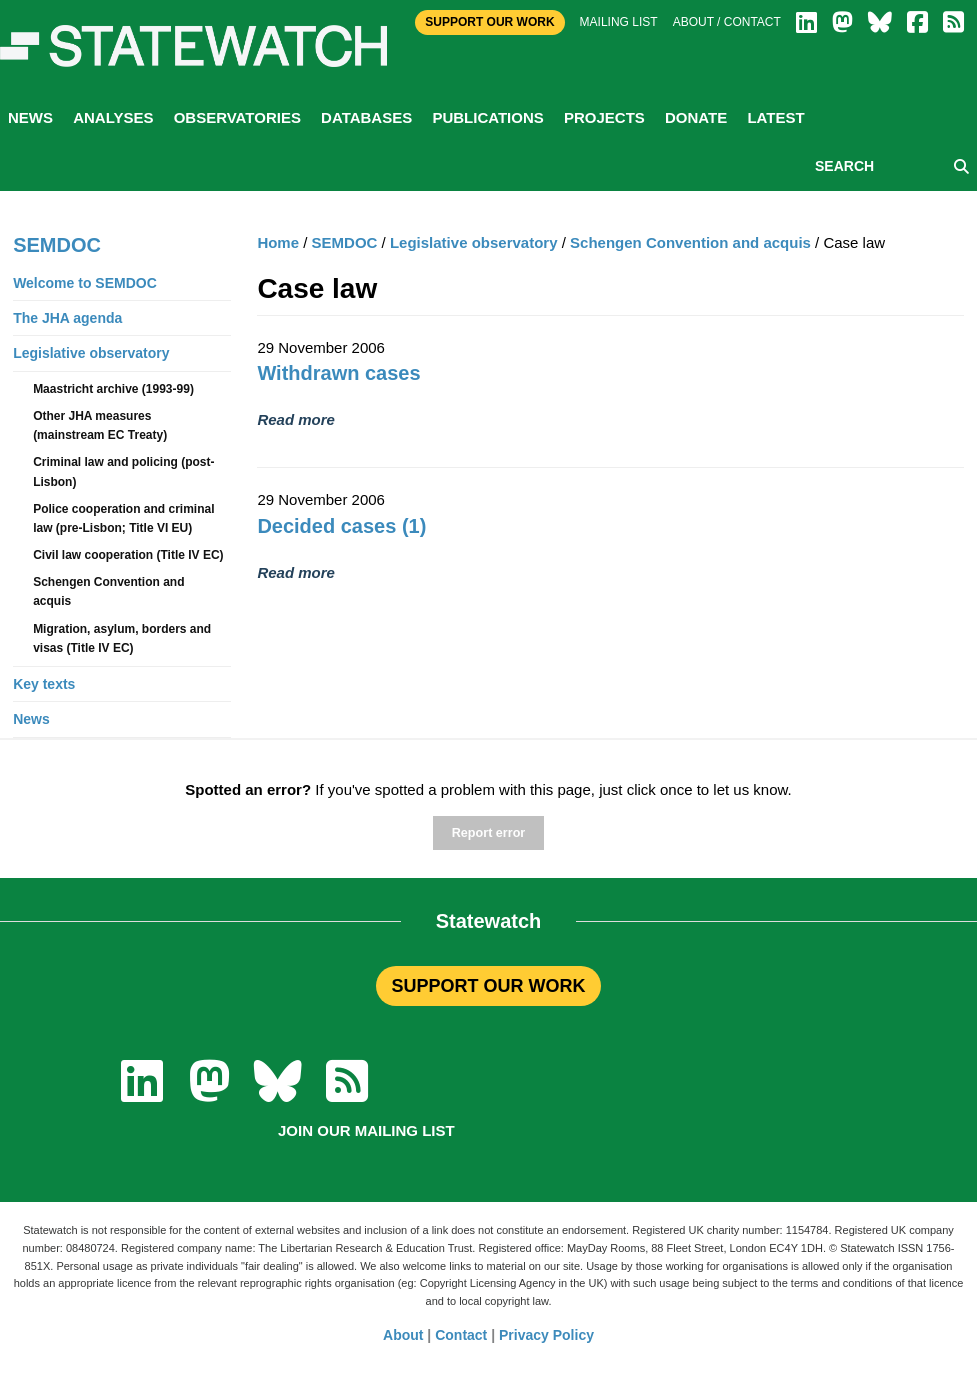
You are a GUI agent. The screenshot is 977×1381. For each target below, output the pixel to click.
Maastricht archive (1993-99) (113, 389)
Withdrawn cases (338, 373)
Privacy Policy (546, 1335)
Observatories (237, 117)
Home (278, 242)
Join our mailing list (366, 1130)
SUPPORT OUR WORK (488, 986)
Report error (488, 833)
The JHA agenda (67, 318)
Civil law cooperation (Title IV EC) (128, 555)
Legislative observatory (474, 242)
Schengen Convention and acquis (690, 242)
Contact (461, 1335)
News (30, 117)
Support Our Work (489, 22)
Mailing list (619, 22)
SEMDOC (345, 242)
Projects (604, 117)
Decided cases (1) (341, 526)
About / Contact (727, 22)
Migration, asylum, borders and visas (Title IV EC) (122, 638)
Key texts (44, 684)
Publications (487, 117)
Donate (696, 117)
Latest (775, 117)
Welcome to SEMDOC (85, 283)
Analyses (113, 117)
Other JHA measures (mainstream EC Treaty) (100, 425)
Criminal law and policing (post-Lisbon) (123, 471)
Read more (296, 419)
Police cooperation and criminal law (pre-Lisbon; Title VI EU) (123, 518)
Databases (366, 117)
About (403, 1335)
